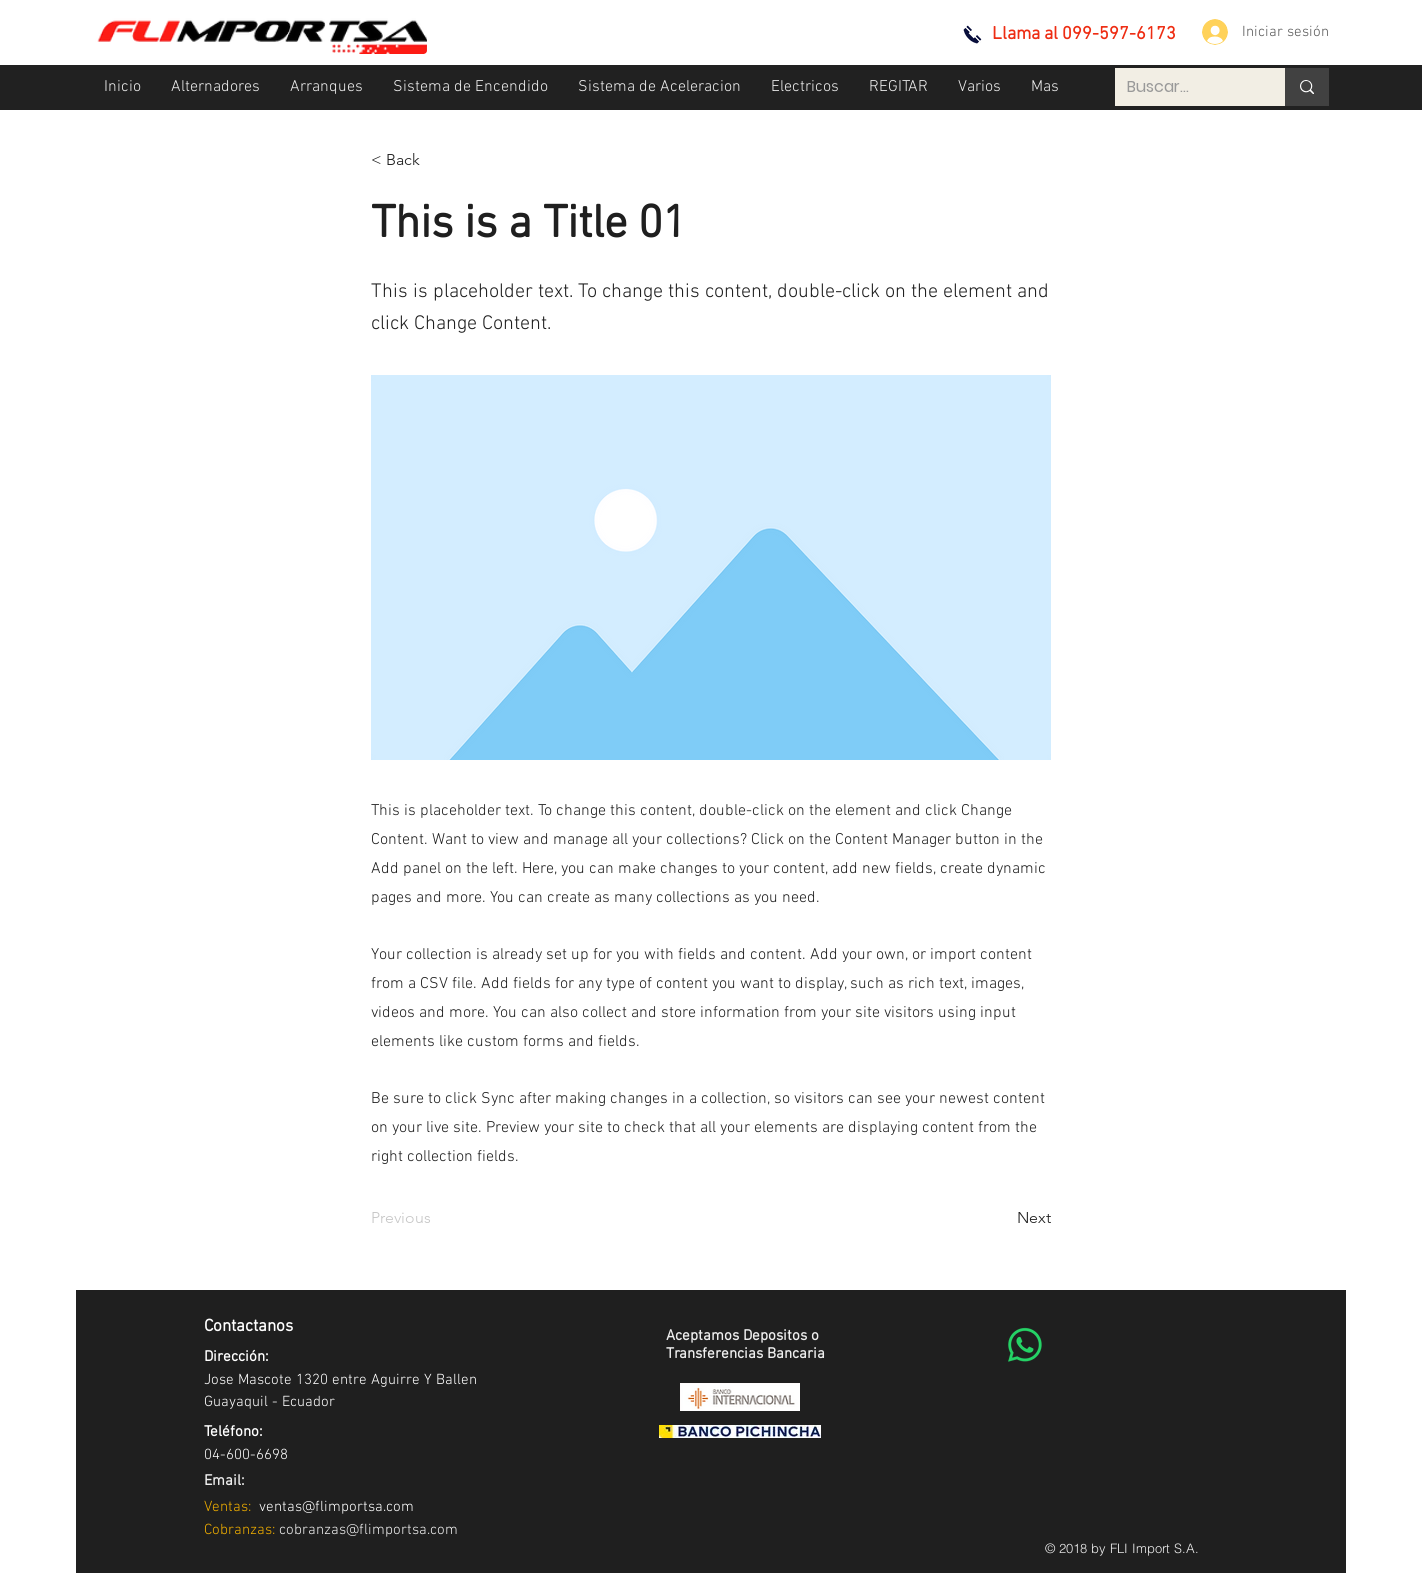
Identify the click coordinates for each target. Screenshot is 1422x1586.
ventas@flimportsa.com (332, 1507)
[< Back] (437, 160)
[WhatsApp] (1025, 1345)
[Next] (1001, 1218)
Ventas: (227, 1507)
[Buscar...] (1185, 87)
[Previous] (437, 1218)
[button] (215, 87)
